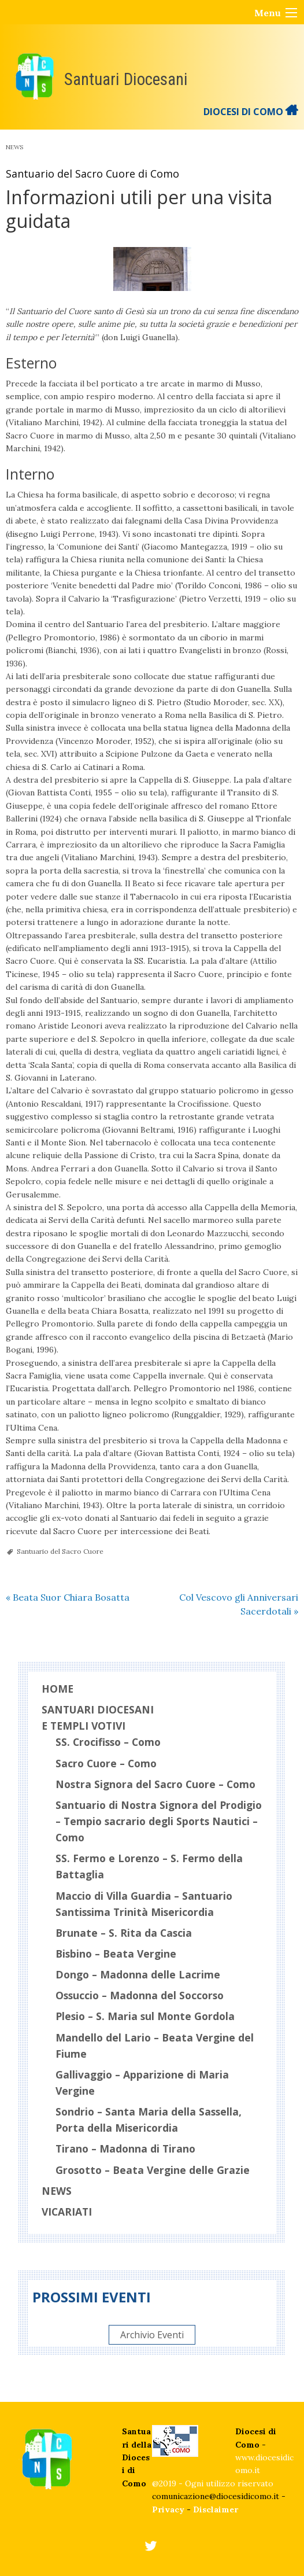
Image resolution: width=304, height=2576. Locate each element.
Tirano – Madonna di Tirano (125, 2148)
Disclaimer (215, 2509)
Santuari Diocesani (126, 79)
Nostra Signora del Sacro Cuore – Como (155, 1784)
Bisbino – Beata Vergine (115, 1953)
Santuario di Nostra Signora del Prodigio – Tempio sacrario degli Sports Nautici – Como (158, 1821)
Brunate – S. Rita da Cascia (123, 1933)
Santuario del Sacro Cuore (60, 1551)
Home (57, 1689)
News (14, 147)
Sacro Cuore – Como (106, 1763)
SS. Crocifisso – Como (108, 1742)
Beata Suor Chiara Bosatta (67, 1597)
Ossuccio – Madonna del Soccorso (139, 1995)
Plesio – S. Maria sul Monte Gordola (145, 2016)
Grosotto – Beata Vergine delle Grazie (152, 2170)
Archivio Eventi (152, 2334)
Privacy (168, 2509)
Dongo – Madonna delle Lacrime (137, 1974)
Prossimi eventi (91, 2296)
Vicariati (67, 2211)
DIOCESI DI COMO (250, 111)
